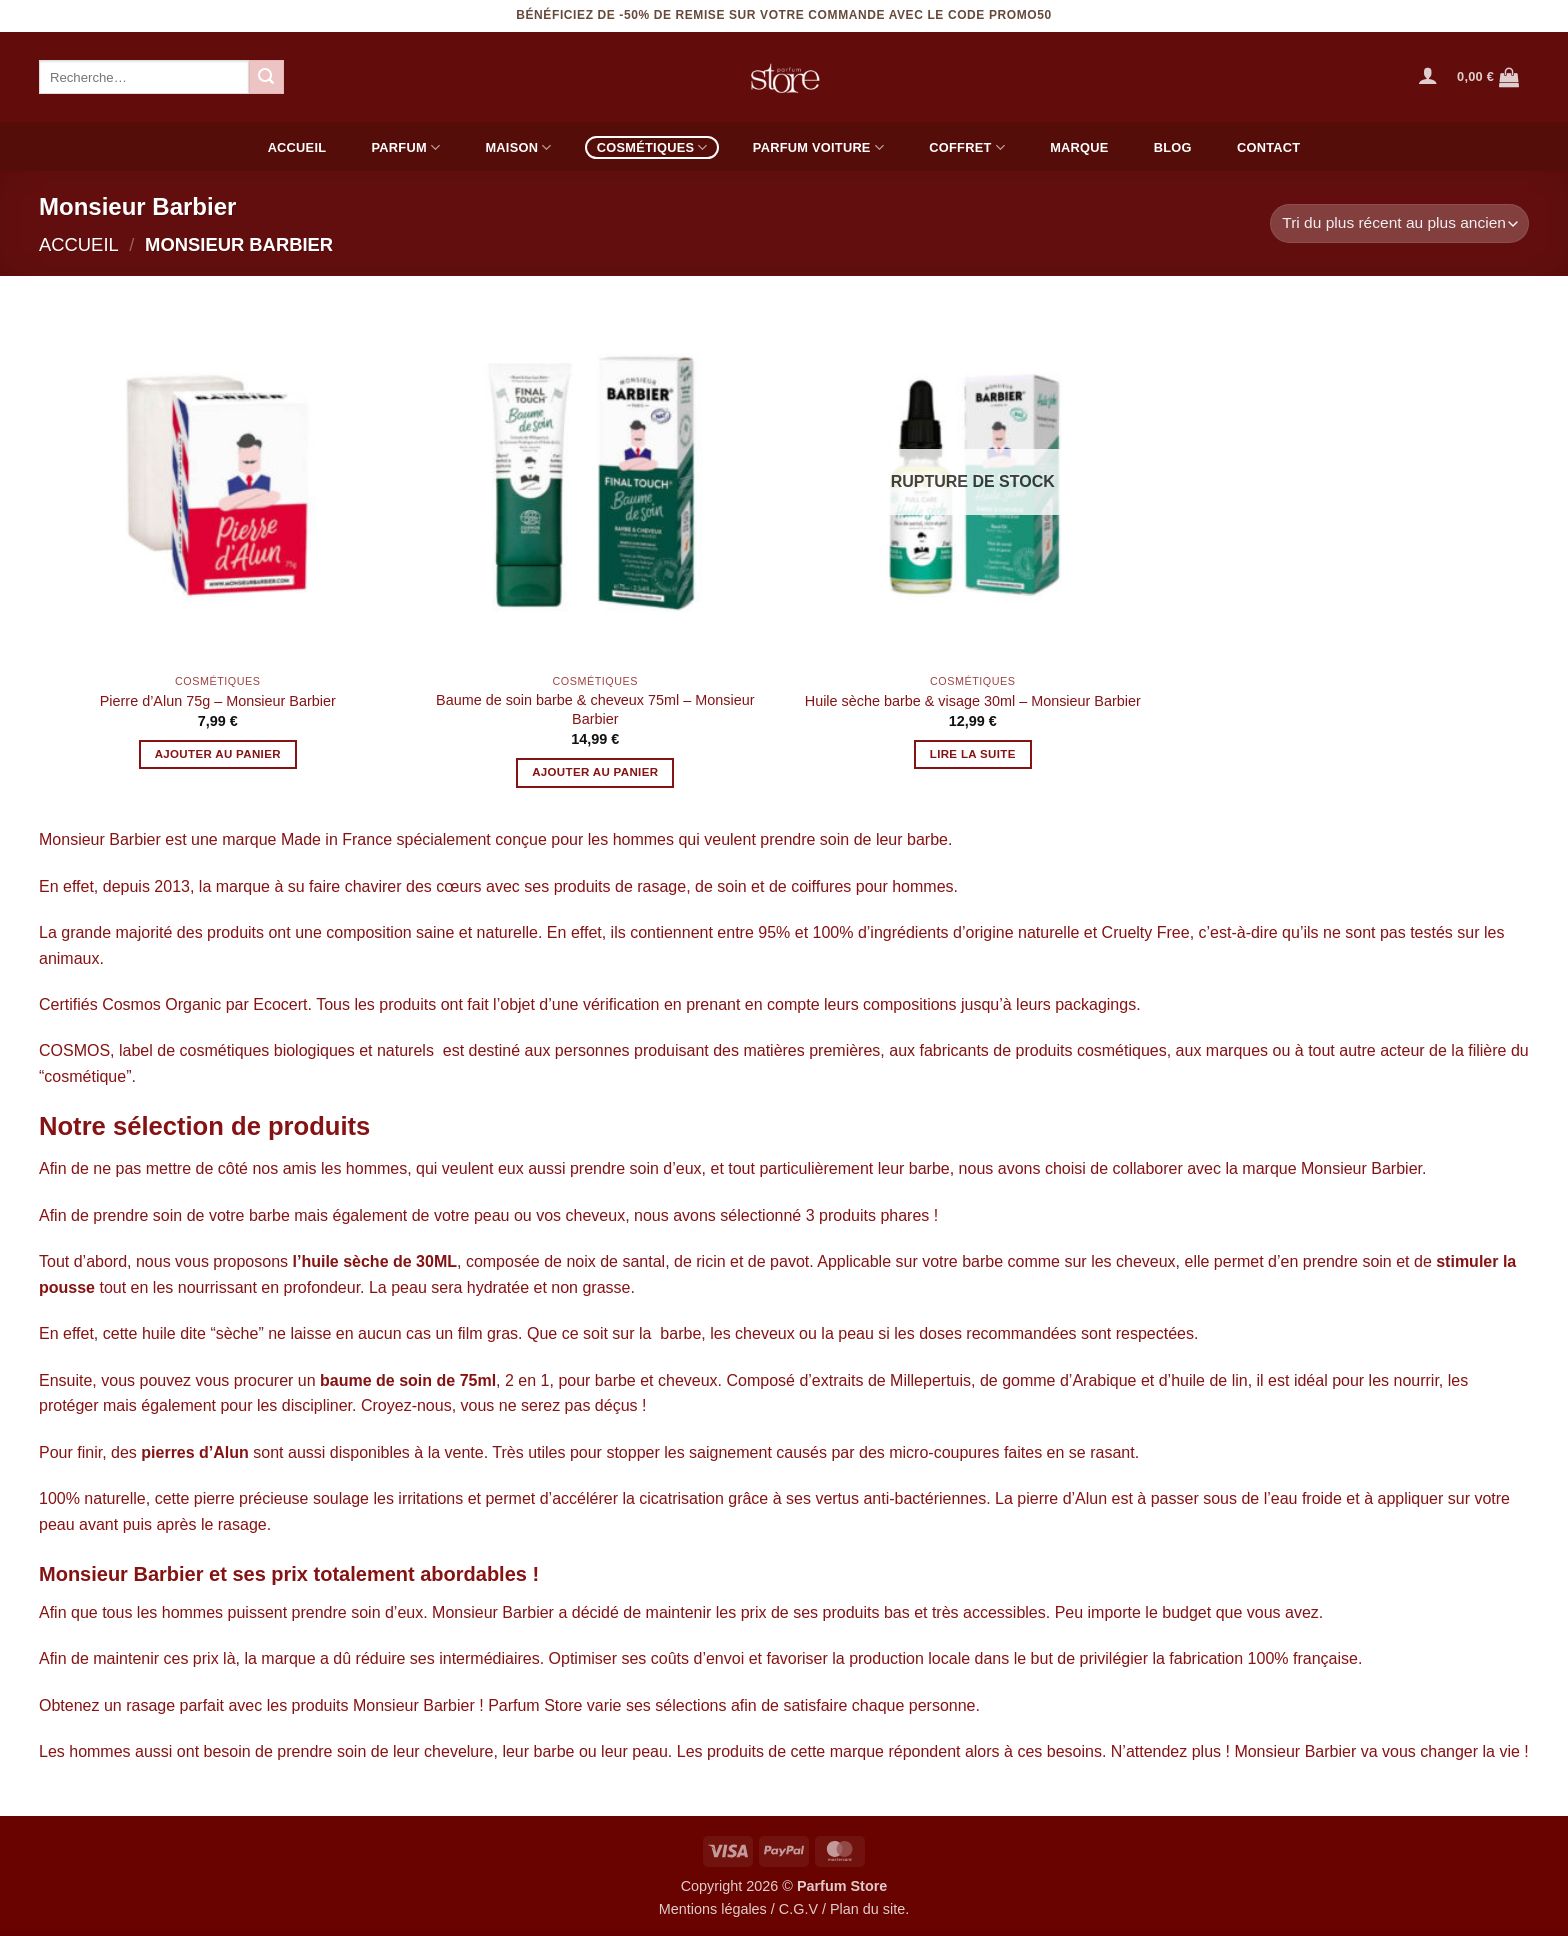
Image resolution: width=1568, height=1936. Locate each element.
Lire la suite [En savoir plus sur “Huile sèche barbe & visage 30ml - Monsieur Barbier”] (973, 754)
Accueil (297, 147)
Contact (1268, 147)
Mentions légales (713, 1909)
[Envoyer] (266, 77)
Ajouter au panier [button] (218, 754)
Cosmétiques (652, 147)
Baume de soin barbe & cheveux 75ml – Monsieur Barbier (595, 709)
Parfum (405, 147)
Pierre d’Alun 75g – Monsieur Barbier (218, 701)
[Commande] (1399, 223)
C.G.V (798, 1909)
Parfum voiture (818, 147)
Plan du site (867, 1909)
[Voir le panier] (1488, 77)
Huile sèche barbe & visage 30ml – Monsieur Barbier (973, 701)
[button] (1427, 75)
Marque (1079, 147)
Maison (518, 147)
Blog (1173, 147)
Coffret (967, 147)
